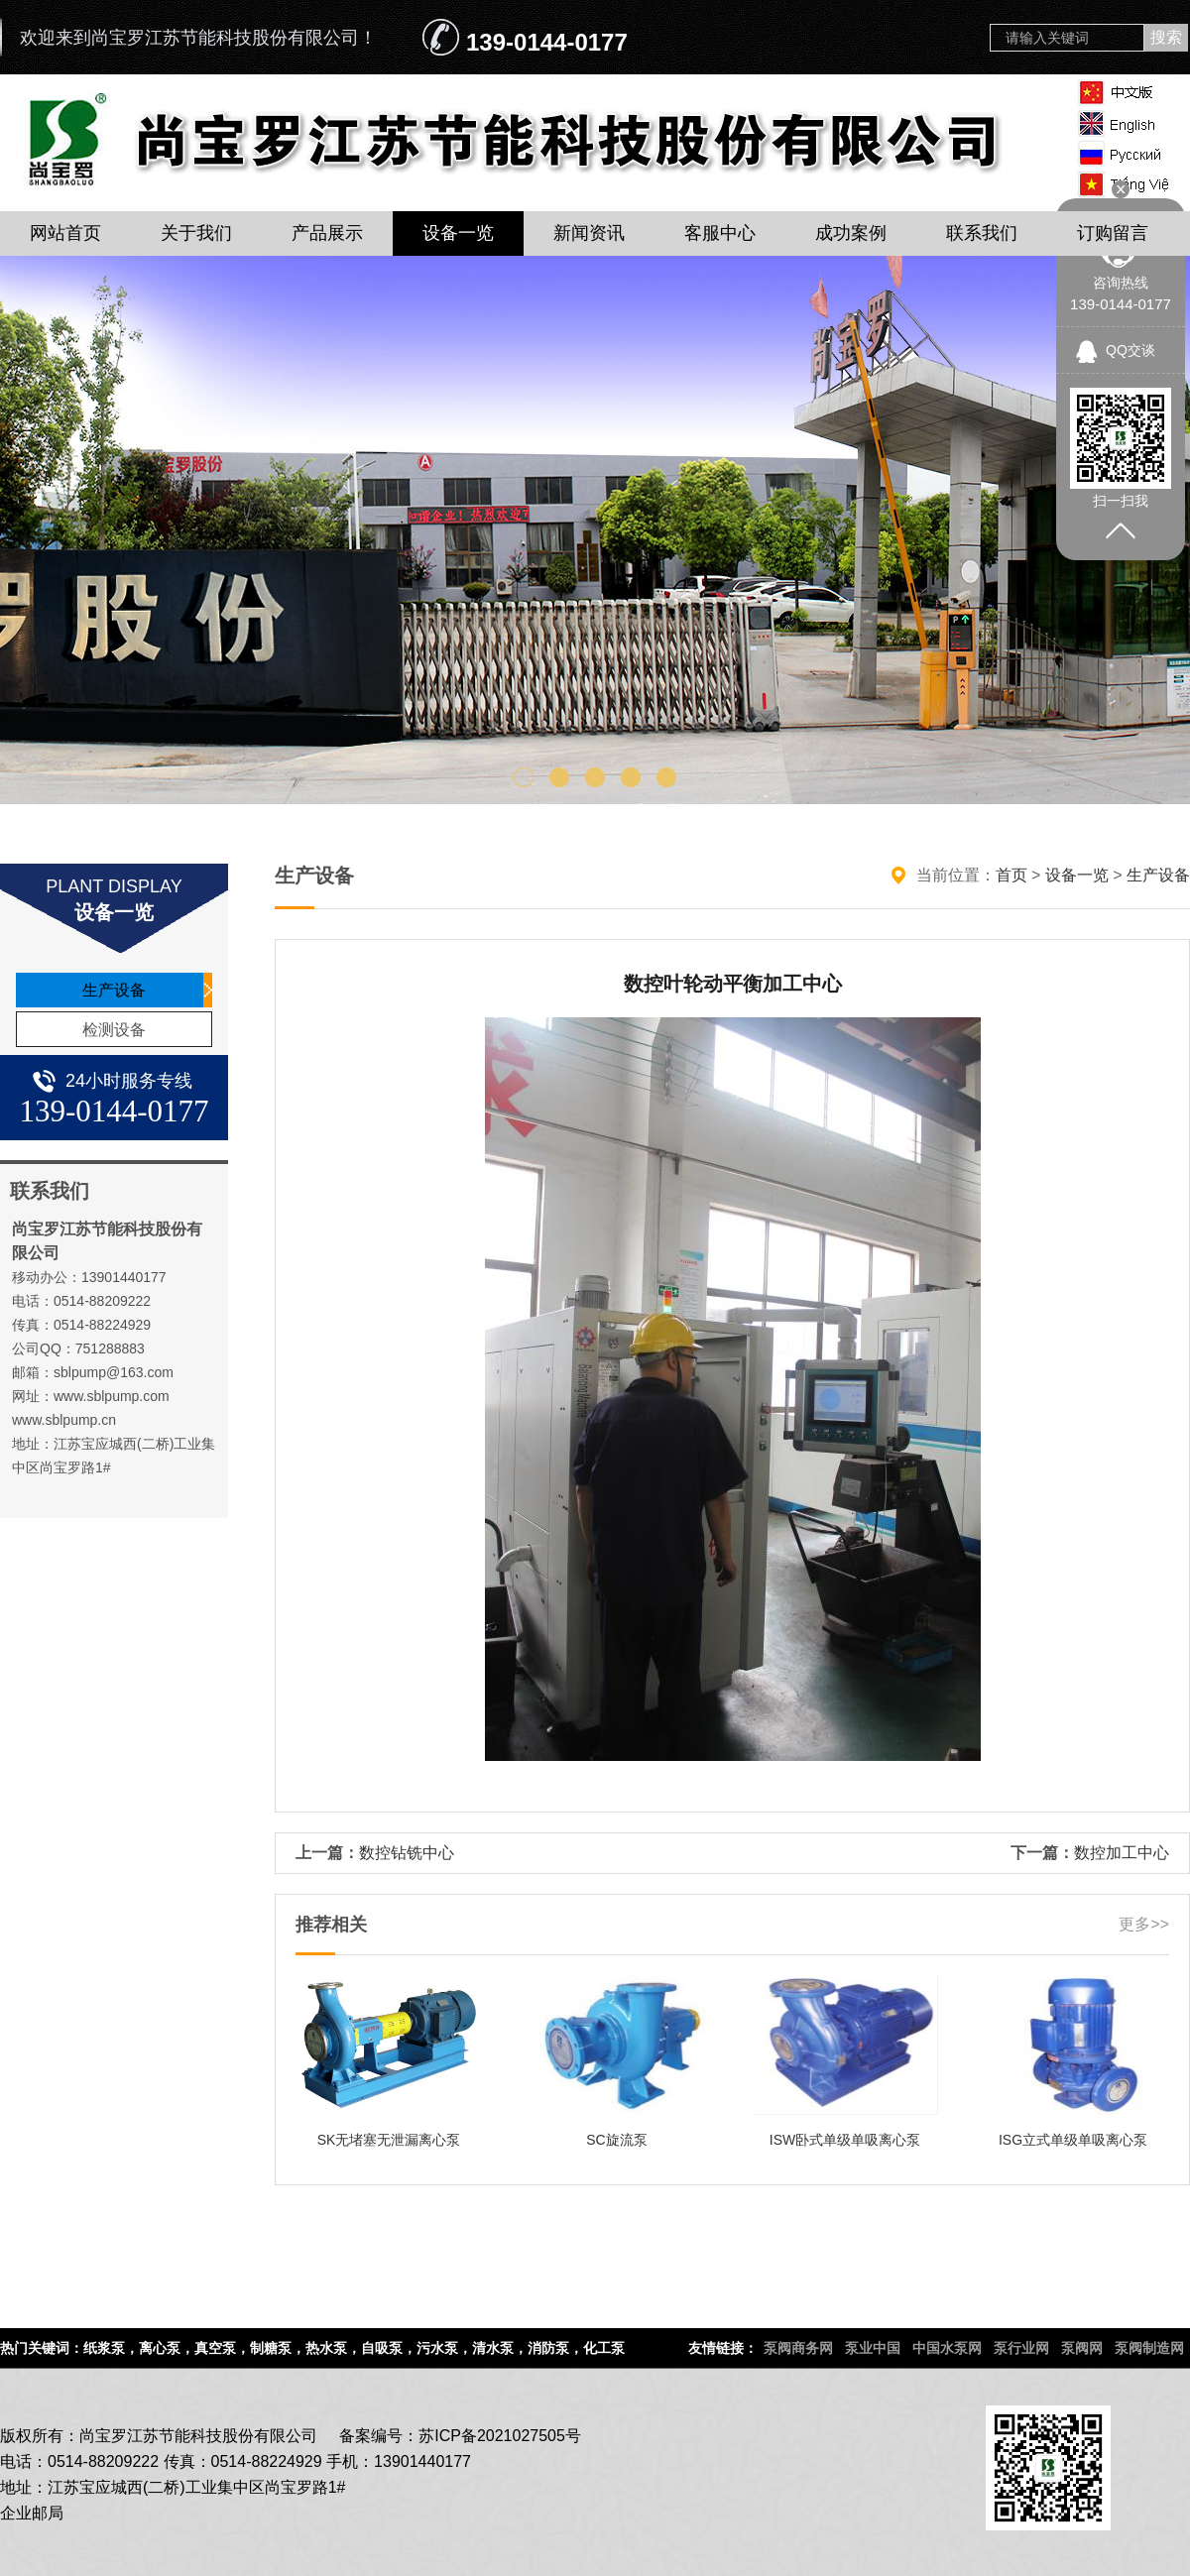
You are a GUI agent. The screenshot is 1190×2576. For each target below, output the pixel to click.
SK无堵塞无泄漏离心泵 (389, 2140)
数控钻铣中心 (406, 1852)
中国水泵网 (947, 2348)
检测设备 (114, 1029)
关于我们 (196, 233)
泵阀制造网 (1149, 2348)
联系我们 (981, 233)
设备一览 (458, 233)
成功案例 (851, 233)
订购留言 (1112, 233)
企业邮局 (31, 2513)
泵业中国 (872, 2348)
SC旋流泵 (616, 2140)
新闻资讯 (589, 233)
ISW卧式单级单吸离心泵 (845, 2140)
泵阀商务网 (798, 2348)
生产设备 (114, 990)
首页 (1011, 875)
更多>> (1144, 1924)
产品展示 (327, 233)
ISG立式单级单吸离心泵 (1073, 2140)
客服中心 (720, 233)
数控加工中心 (1121, 1852)
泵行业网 (1021, 2348)
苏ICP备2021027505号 (499, 2435)
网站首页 (65, 233)
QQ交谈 (1130, 350)
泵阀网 (1082, 2348)
